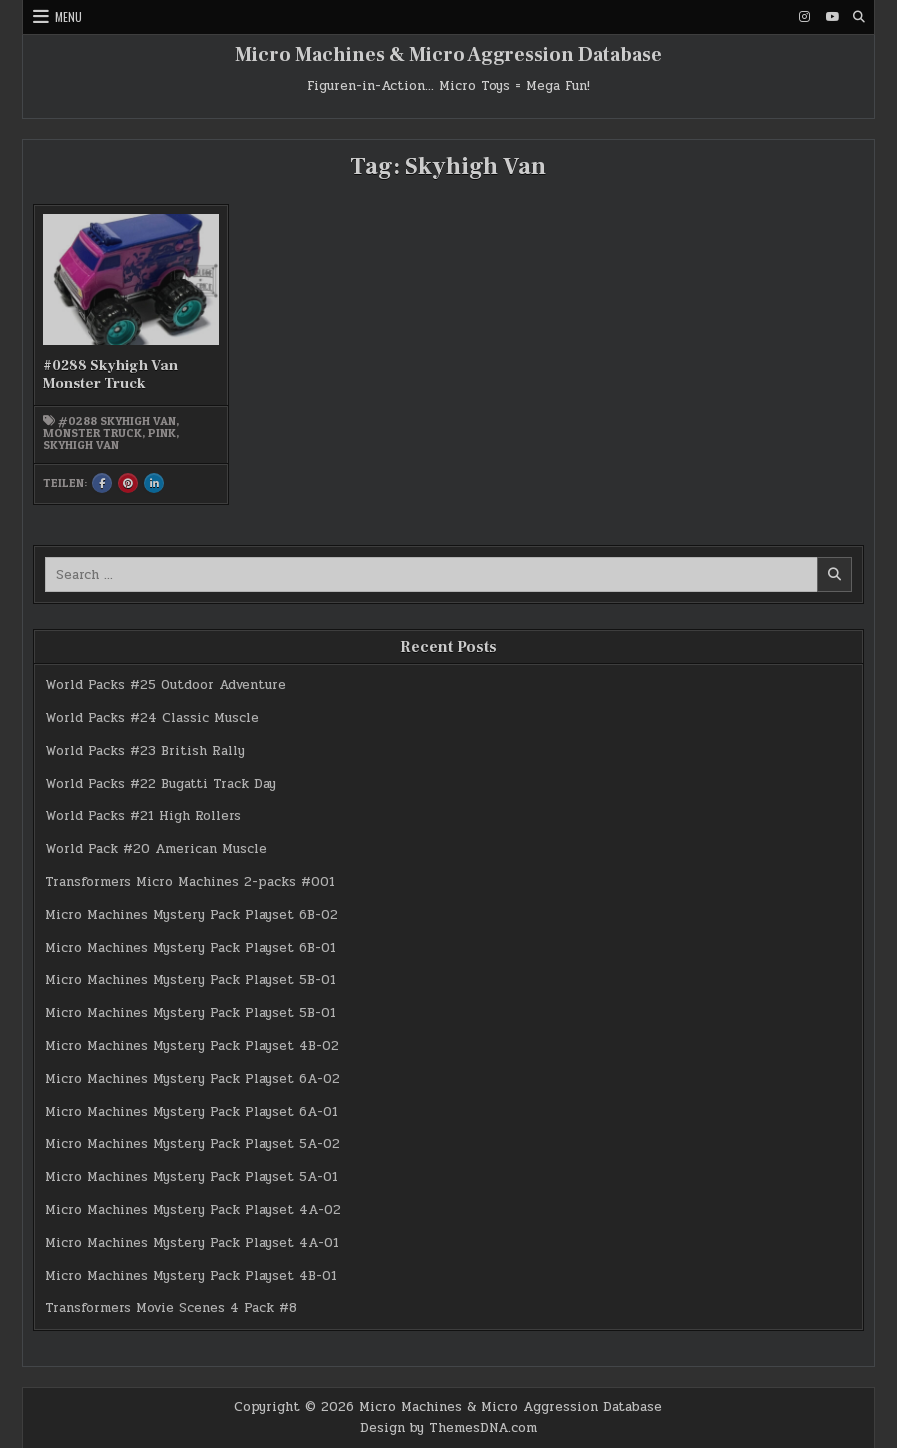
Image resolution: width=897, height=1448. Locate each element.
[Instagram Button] (805, 17)
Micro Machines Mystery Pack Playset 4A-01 (192, 1243)
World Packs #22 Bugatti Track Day (160, 784)
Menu (68, 16)
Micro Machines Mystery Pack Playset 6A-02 (192, 1079)
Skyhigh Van (81, 445)
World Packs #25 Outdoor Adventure (165, 685)
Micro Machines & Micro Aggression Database (448, 55)
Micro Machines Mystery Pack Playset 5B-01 (190, 980)
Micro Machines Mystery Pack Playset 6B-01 (190, 948)
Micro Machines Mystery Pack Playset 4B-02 (192, 1046)
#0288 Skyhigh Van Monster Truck (110, 374)
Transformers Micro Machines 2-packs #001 (190, 882)
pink (162, 433)
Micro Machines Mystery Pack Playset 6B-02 (191, 915)
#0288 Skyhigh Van (117, 421)
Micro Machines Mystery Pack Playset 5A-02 (192, 1144)
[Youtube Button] (832, 17)
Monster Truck (92, 433)
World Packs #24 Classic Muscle (152, 718)
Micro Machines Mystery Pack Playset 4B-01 (191, 1276)
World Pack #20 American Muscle (156, 849)
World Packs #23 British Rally (145, 751)
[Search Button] (859, 17)
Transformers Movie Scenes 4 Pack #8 (171, 1308)
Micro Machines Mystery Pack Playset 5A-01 (191, 1177)
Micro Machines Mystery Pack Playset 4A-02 (193, 1210)
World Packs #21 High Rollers (143, 816)
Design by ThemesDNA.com (448, 1428)
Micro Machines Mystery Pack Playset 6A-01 (191, 1112)
